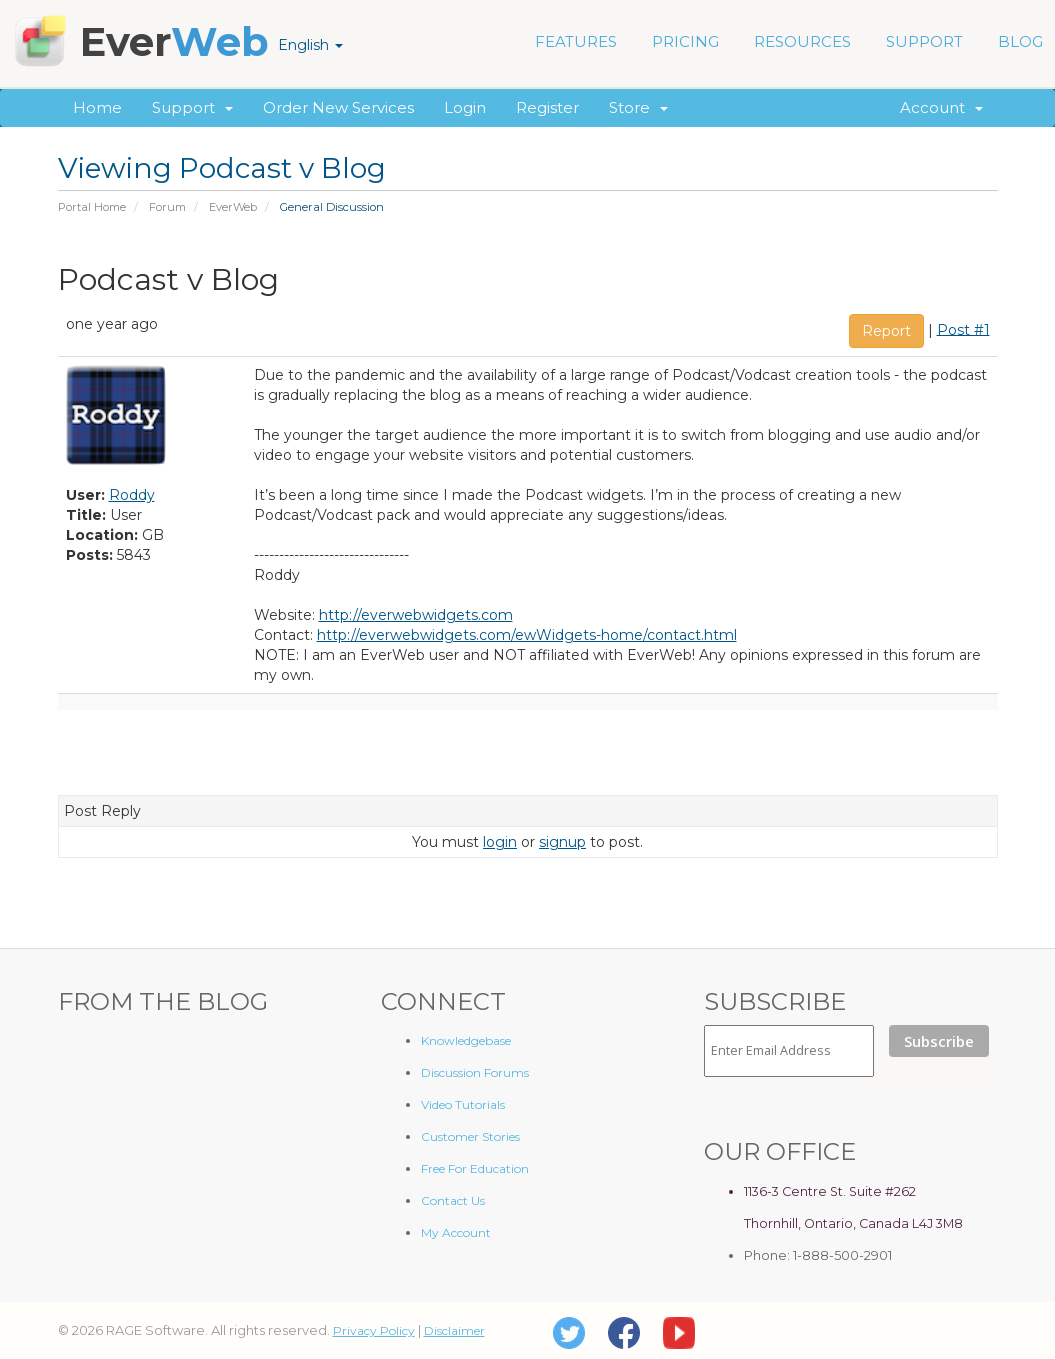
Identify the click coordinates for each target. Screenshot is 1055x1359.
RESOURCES (802, 41)
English (310, 45)
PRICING (685, 41)
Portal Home (92, 207)
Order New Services (338, 107)
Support (192, 107)
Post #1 (963, 329)
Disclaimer (454, 1330)
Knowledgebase (466, 1040)
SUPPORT (924, 41)
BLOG (1020, 41)
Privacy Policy (374, 1330)
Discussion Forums (475, 1072)
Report (886, 331)
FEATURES (576, 41)
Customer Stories (470, 1136)
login (500, 842)
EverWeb (233, 207)
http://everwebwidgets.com (416, 615)
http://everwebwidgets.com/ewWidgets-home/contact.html (527, 635)
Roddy (132, 495)
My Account (456, 1232)
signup (562, 842)
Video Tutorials (463, 1104)
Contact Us (453, 1200)
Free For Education (475, 1168)
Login (465, 107)
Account (941, 107)
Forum (167, 207)
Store (638, 107)
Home (97, 107)
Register (547, 107)
